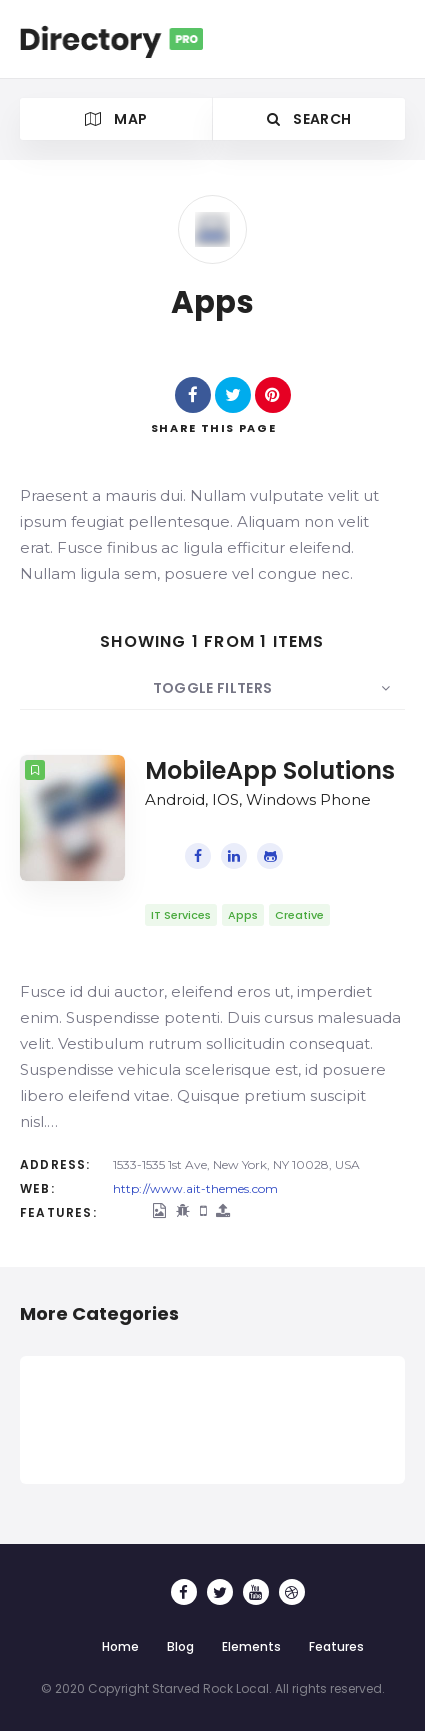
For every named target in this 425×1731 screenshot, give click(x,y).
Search (309, 119)
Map (116, 119)
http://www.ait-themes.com (195, 1188)
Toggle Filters (213, 688)
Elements (251, 1646)
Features (336, 1646)
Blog (180, 1646)
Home (120, 1646)
